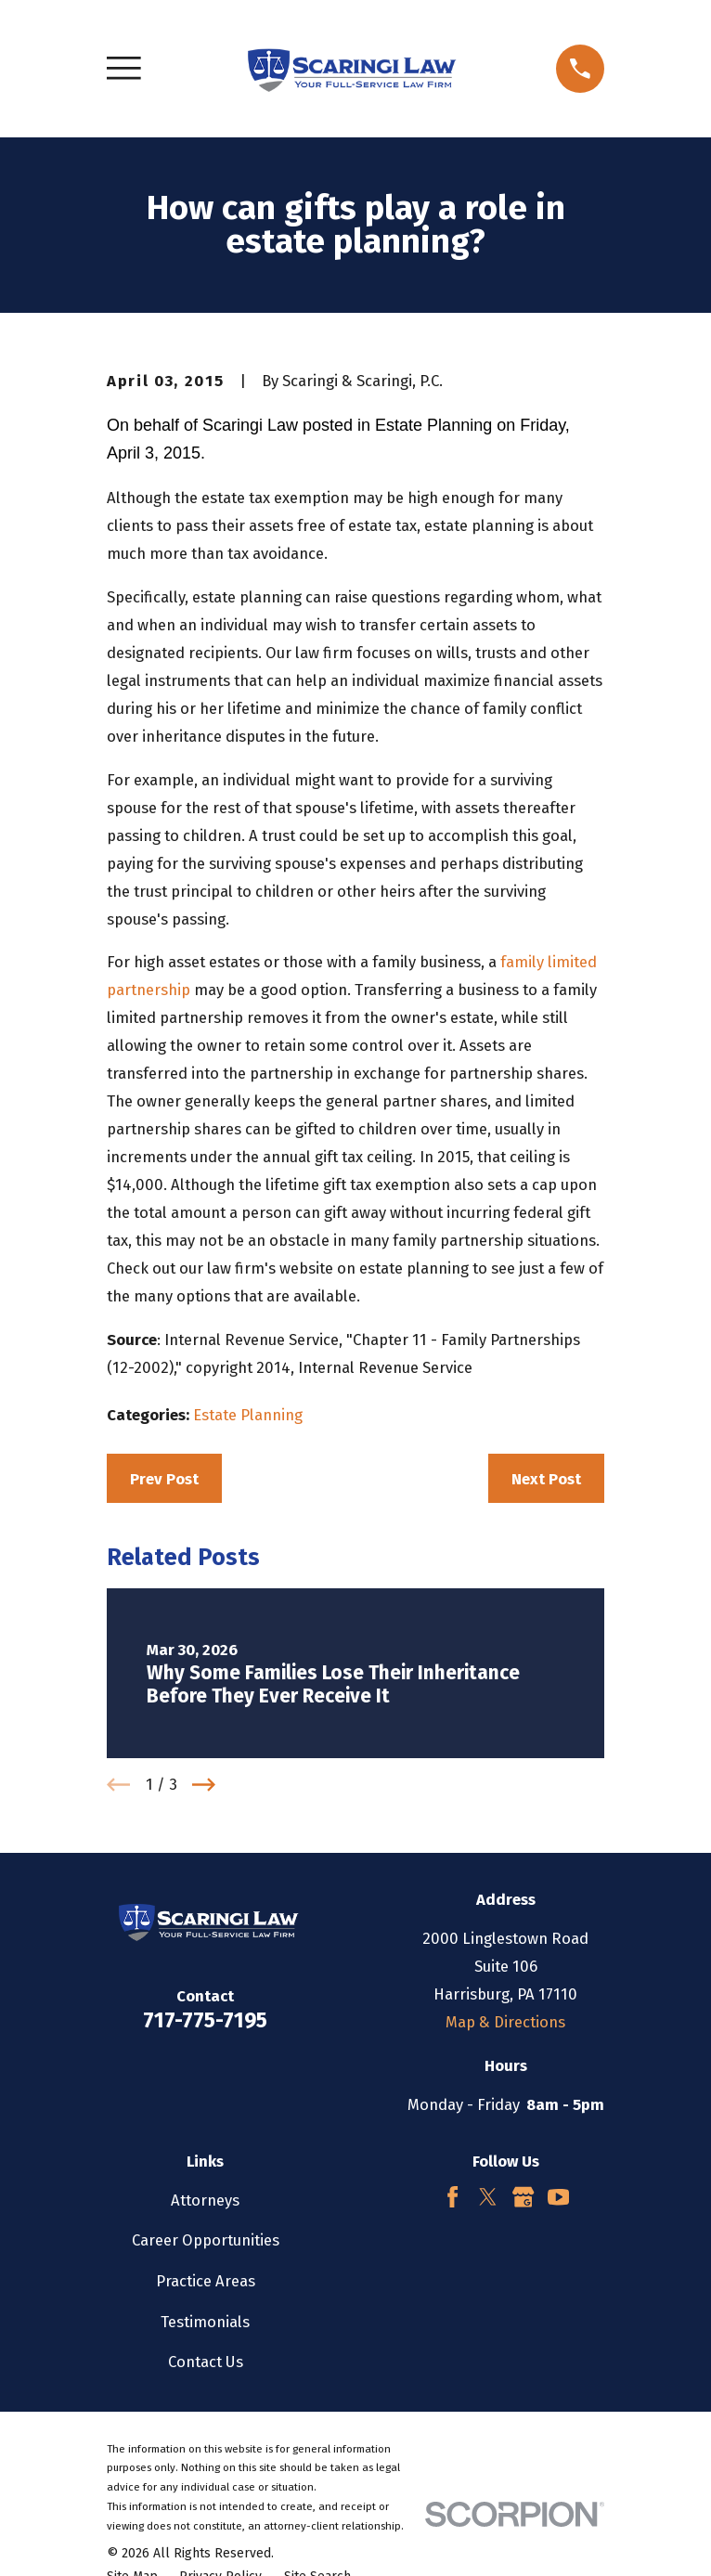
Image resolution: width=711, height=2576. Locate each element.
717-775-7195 (205, 2020)
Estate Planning (248, 1414)
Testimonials (205, 2321)
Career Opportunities (205, 2240)
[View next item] (203, 1784)
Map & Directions (505, 2022)
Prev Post (164, 1478)
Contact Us (205, 2361)
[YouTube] (558, 2196)
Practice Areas (205, 2281)
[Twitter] (487, 2196)
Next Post (546, 1478)
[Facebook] (452, 2196)
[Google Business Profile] (523, 2196)
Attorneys (205, 2200)
